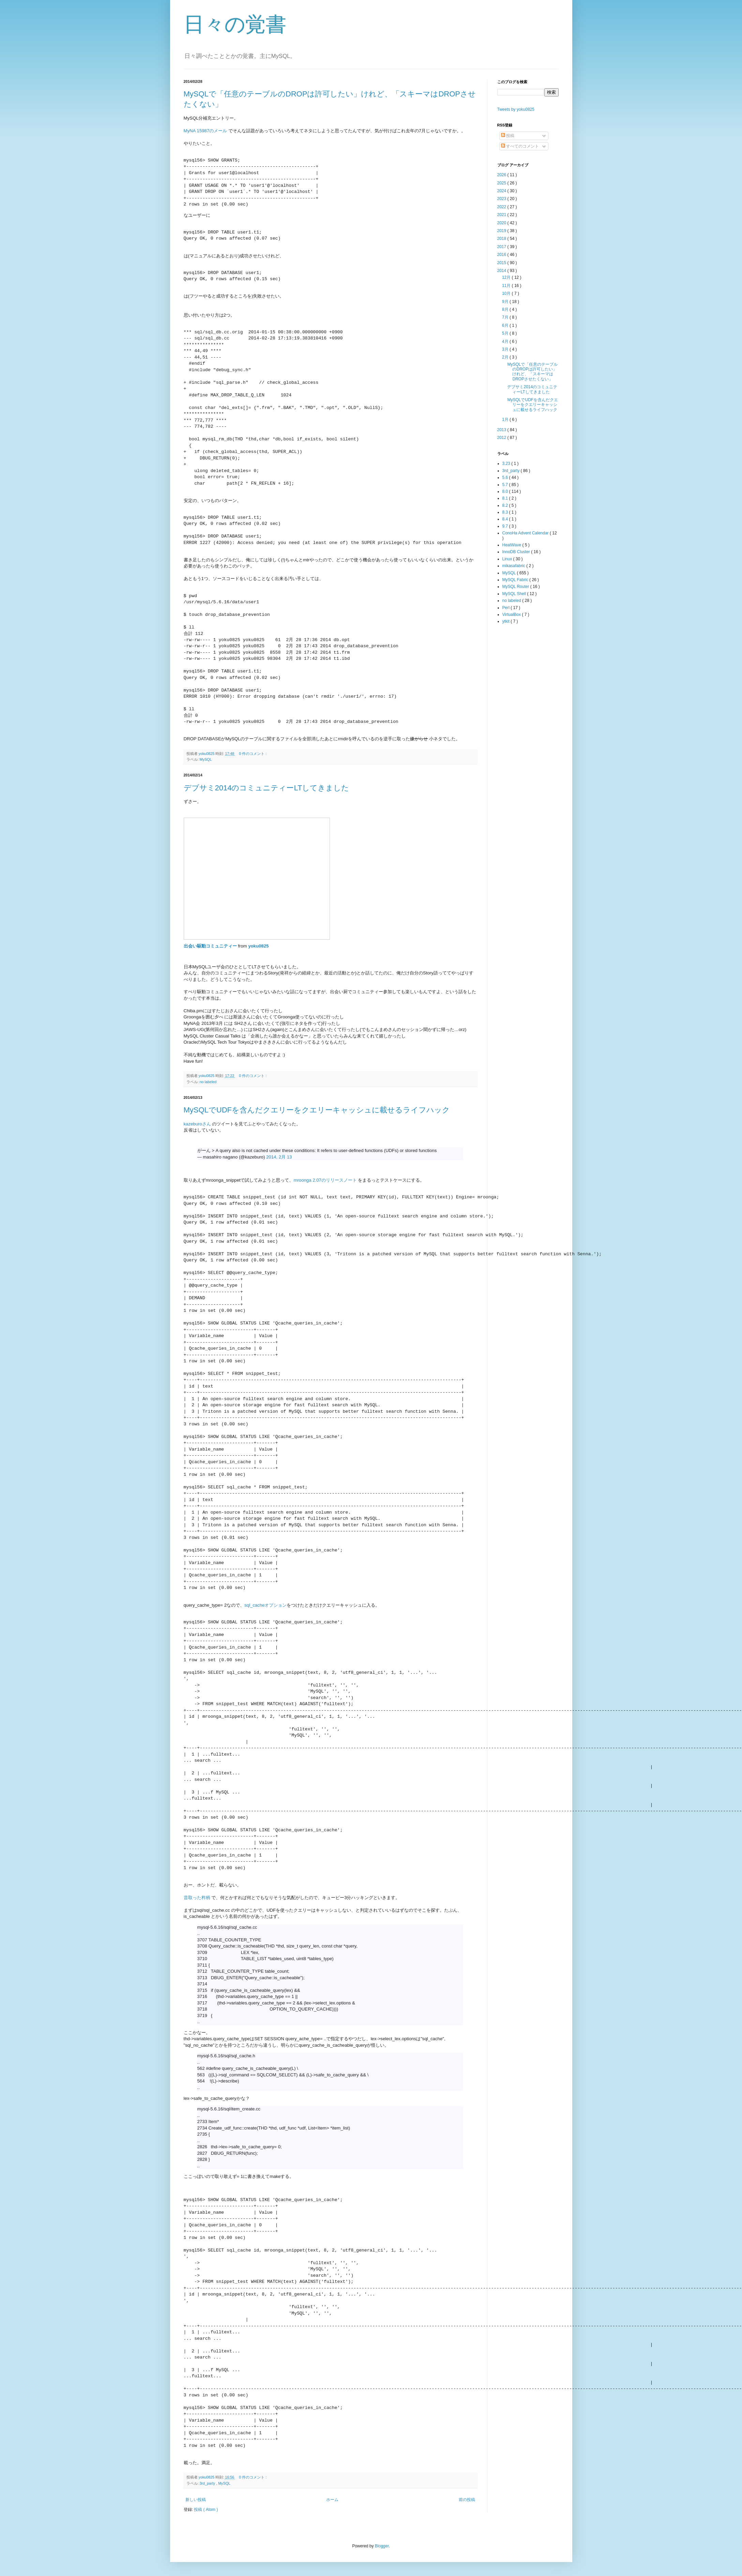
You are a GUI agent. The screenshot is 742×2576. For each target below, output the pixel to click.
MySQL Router (516, 586)
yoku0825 (258, 946)
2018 (502, 238)
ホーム (332, 2499)
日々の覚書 (235, 24)
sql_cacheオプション (265, 1605)
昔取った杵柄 (197, 1897)
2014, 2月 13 (279, 1157)
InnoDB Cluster (516, 551)
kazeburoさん (197, 1123)
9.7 (505, 526)
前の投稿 (467, 2499)
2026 (502, 174)
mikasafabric (514, 565)
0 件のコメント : (253, 754)
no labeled (208, 1082)
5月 (506, 333)
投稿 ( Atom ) (206, 2509)
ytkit (506, 621)
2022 (502, 206)
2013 (502, 429)
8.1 (505, 498)
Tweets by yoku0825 (515, 109)
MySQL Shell (514, 593)
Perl (506, 607)
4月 (506, 341)
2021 (502, 214)
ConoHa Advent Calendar (526, 533)
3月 (506, 349)
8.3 (505, 512)
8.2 (505, 505)
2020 (502, 223)
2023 (502, 198)
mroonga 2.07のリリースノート (325, 1180)
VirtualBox (512, 614)
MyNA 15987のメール (205, 130)
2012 (502, 437)
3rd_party (208, 2483)
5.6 (505, 477)
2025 (502, 183)
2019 (502, 230)
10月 (507, 293)
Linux (507, 559)
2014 (502, 270)
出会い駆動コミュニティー (210, 946)
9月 (506, 301)
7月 (506, 317)
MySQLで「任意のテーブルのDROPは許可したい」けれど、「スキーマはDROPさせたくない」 (532, 371)
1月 (506, 419)
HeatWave (512, 545)
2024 (502, 190)
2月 (506, 357)
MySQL (206, 759)
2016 (502, 254)
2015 (502, 262)
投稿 (507, 135)
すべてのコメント (520, 146)
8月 (506, 309)
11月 (507, 285)
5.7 (505, 484)
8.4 (505, 519)
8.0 (505, 491)
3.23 (507, 463)
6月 (506, 325)
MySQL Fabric (516, 579)
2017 (502, 246)
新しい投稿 (195, 2499)
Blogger (382, 2546)
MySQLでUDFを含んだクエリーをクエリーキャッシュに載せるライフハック (317, 1110)
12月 (507, 277)
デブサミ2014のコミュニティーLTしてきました (266, 788)
